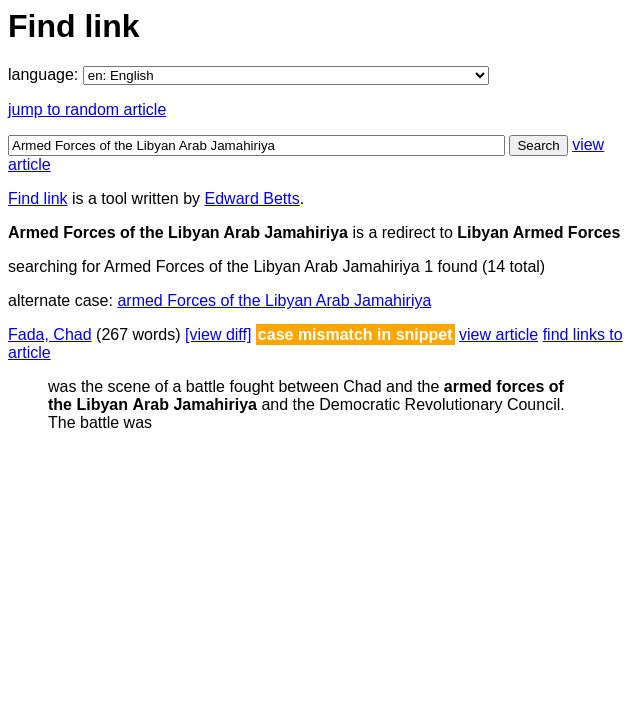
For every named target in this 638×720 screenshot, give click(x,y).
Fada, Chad (50, 334)
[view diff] (218, 334)
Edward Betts (252, 198)
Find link (38, 198)
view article (498, 334)
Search (538, 145)
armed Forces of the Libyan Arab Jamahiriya (274, 300)
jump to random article (87, 109)
